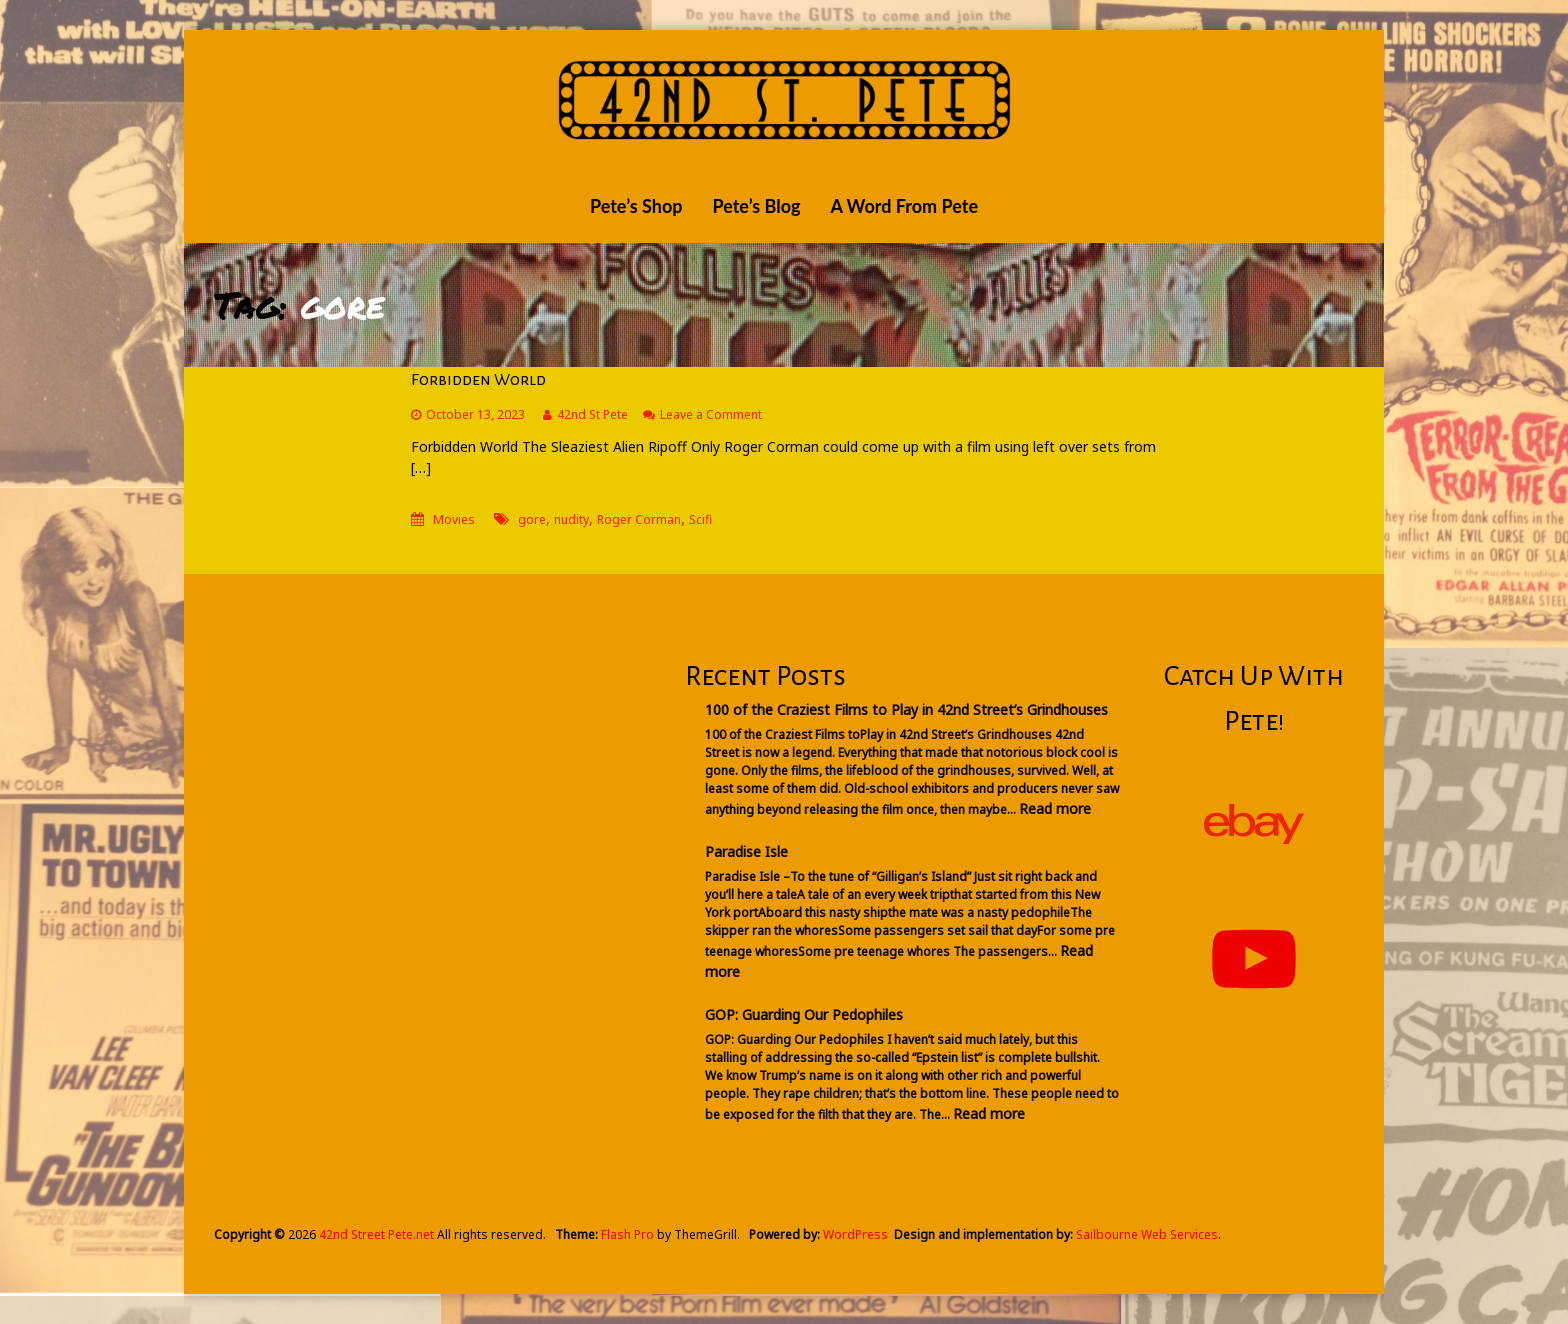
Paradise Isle (746, 851)
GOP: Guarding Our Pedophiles (804, 1014)
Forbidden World (478, 380)
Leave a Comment (711, 414)
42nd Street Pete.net (376, 1234)
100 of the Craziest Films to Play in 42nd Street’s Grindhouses (906, 709)
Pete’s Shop (636, 206)
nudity (571, 519)
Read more (1055, 808)
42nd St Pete (592, 414)
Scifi (700, 519)
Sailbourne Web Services (1147, 1234)
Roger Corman (639, 519)
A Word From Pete (904, 206)
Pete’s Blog (756, 206)
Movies (454, 519)
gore (532, 519)
